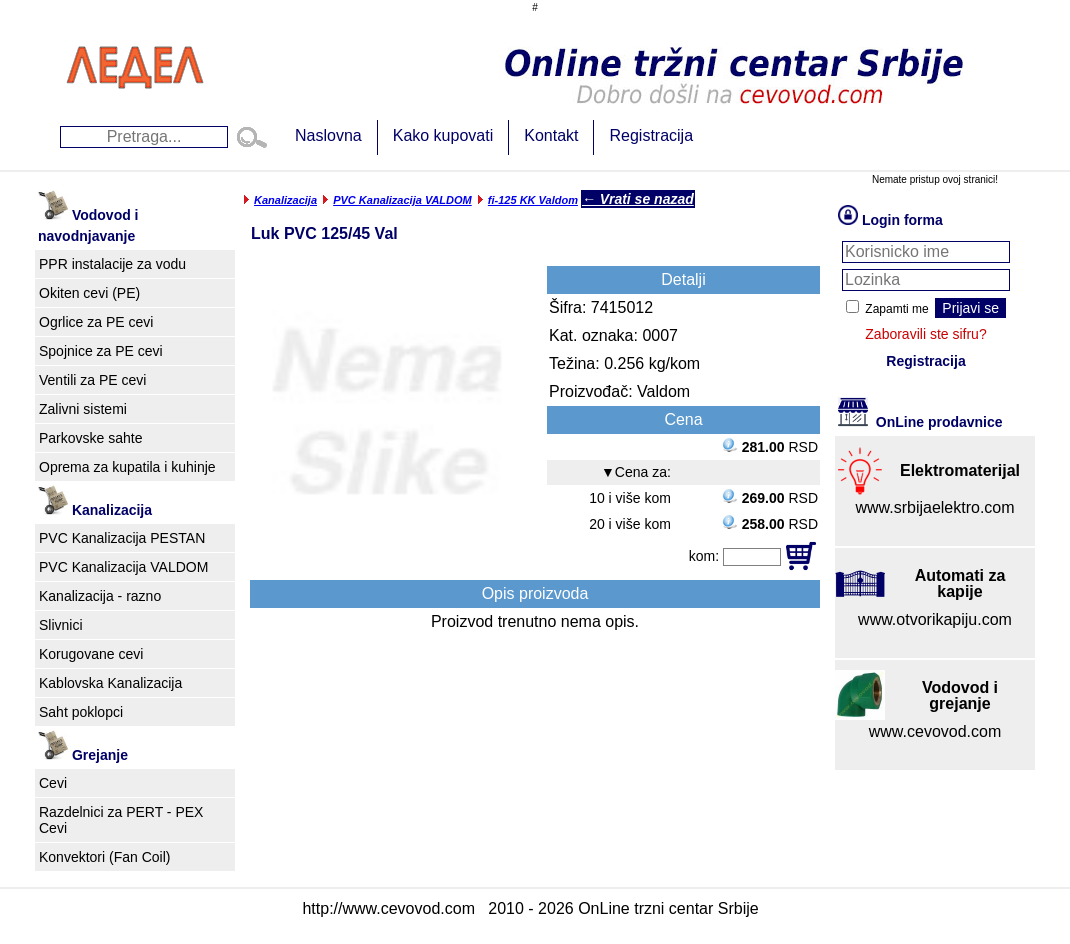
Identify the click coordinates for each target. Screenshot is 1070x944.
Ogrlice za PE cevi (96, 322)
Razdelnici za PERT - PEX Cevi (121, 820)
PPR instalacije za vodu (112, 264)
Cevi (53, 783)
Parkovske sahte (91, 438)
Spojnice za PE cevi (101, 351)
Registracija (651, 135)
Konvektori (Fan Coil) (105, 857)
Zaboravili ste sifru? (925, 334)
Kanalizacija (285, 200)
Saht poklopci (81, 712)
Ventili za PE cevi (92, 380)
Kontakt (551, 135)
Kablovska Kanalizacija (110, 683)
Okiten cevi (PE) (89, 293)
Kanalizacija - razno (100, 596)
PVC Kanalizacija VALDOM (123, 567)
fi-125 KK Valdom (533, 200)
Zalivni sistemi (83, 409)
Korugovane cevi (91, 654)
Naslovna (328, 135)
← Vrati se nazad (638, 199)
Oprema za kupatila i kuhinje (127, 467)
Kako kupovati (443, 135)
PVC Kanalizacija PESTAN (122, 538)
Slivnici (61, 625)
